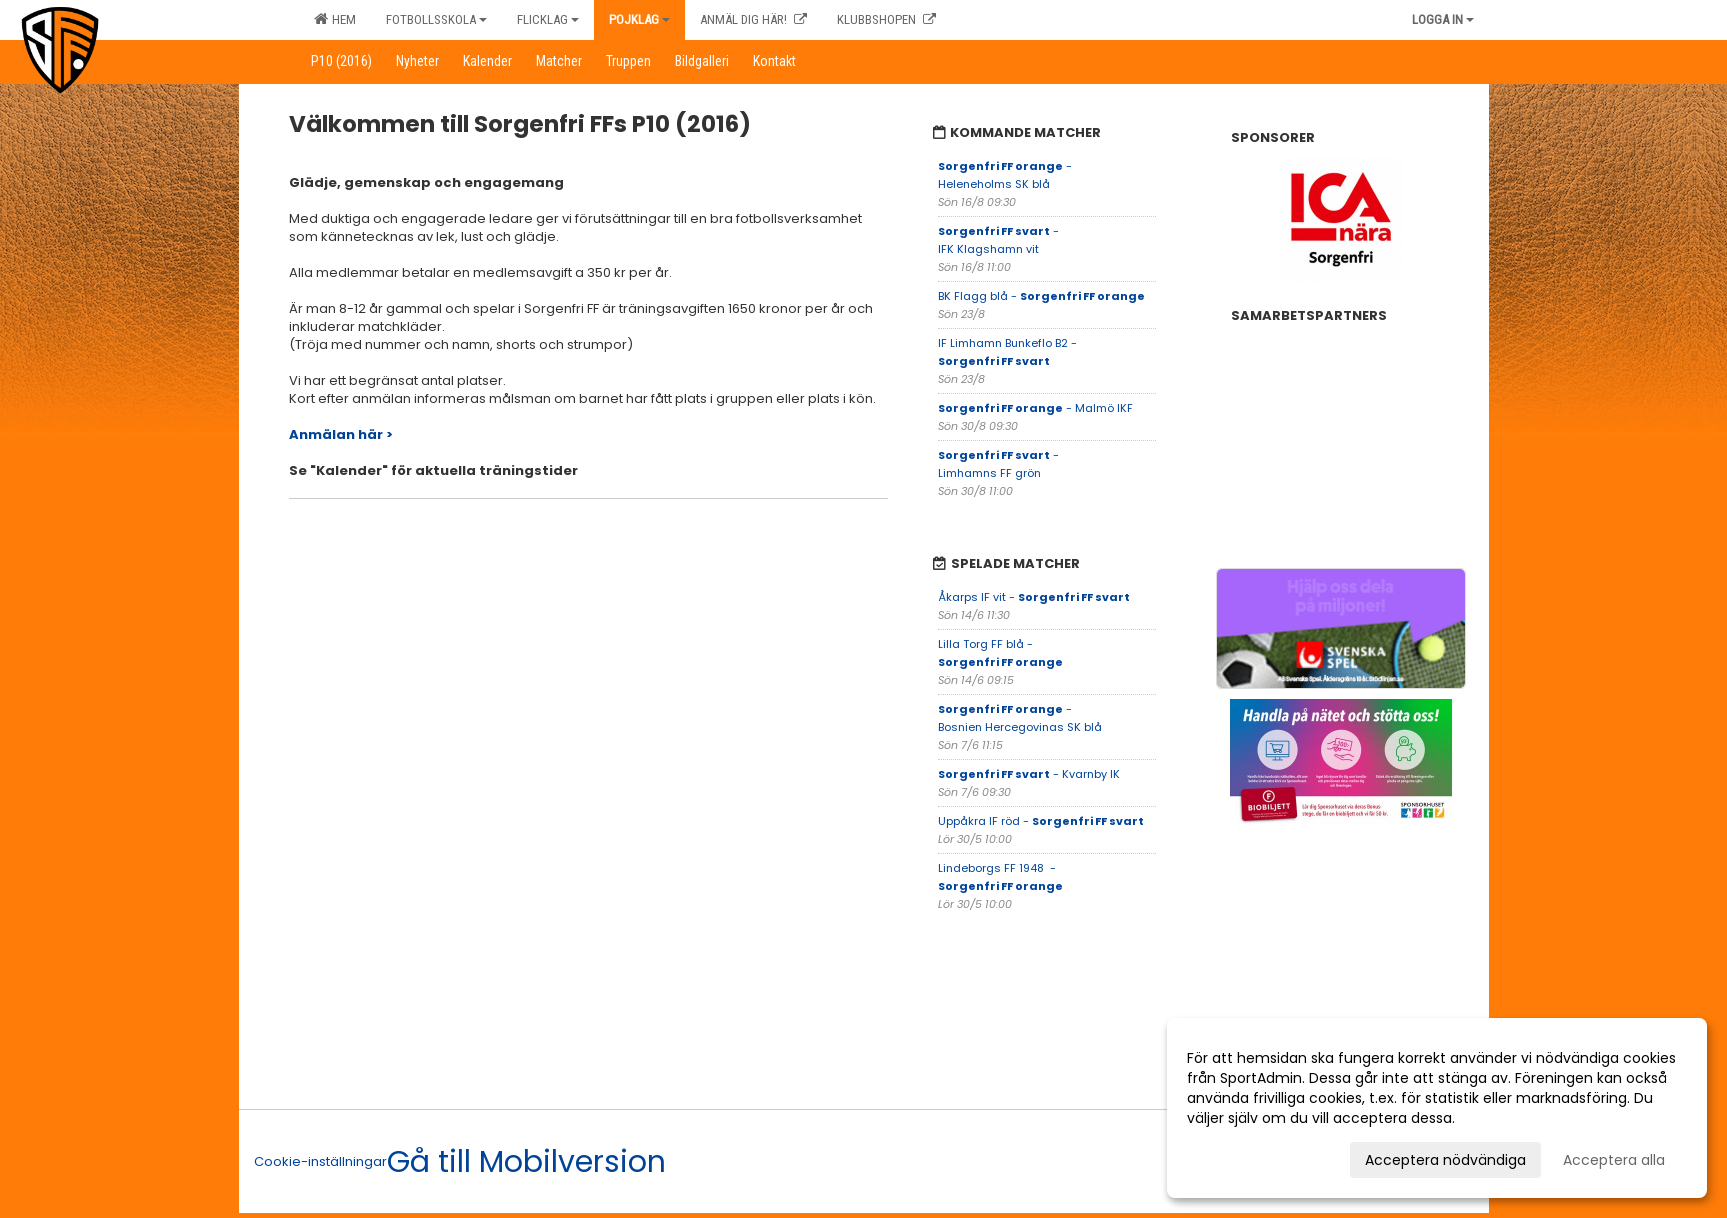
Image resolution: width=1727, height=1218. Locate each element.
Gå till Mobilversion (526, 1162)
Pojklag (639, 19)
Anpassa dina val (1245, 1157)
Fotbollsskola (436, 19)
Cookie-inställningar (320, 1161)
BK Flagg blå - (1041, 296)
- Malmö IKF (1037, 408)
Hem (335, 19)
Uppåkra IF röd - (1041, 821)
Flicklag (548, 19)
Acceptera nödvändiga (1445, 1160)
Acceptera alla (1614, 1160)
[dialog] (1437, 1108)
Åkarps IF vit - (1034, 597)
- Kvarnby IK (1030, 774)
